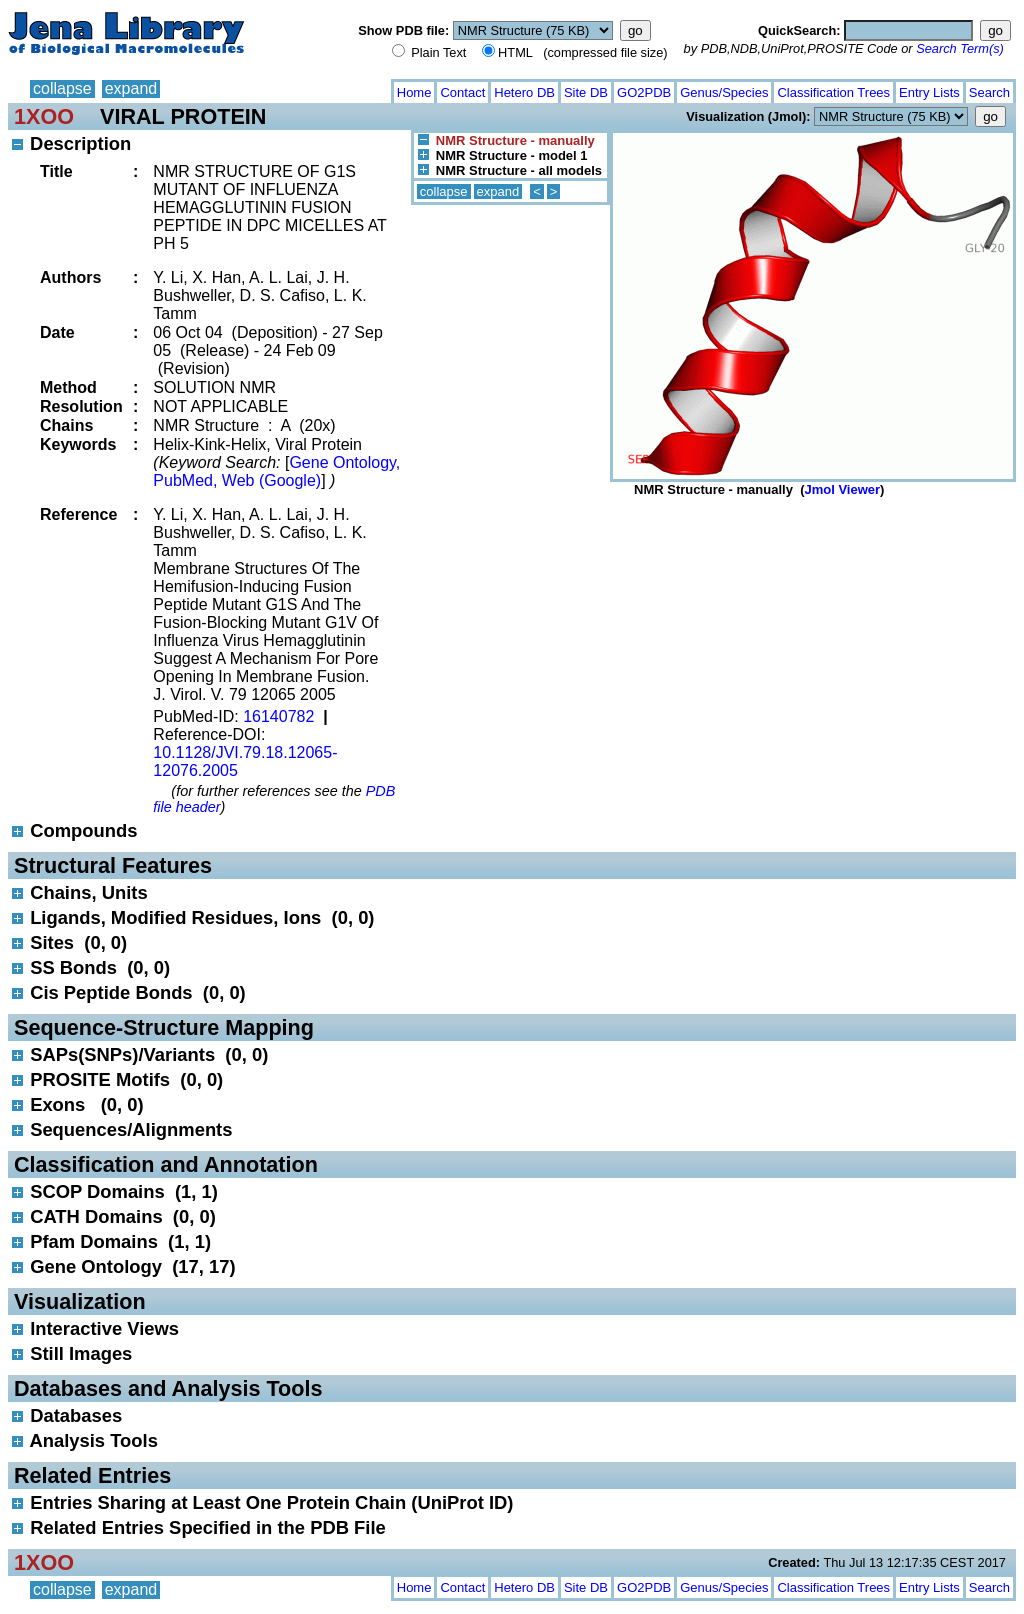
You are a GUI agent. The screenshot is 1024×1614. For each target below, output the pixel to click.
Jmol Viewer (842, 489)
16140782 (278, 716)
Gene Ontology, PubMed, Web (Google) (276, 471)
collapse (62, 88)
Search (989, 92)
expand (131, 88)
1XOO (44, 116)
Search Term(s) (960, 48)
